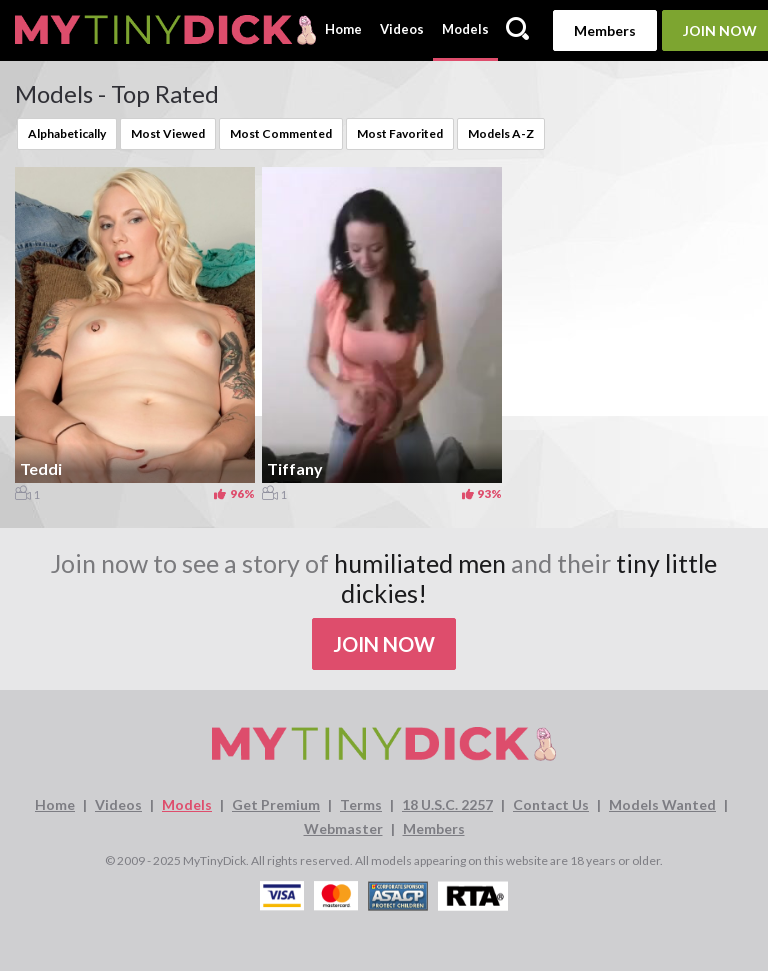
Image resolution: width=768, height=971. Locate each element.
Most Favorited (400, 133)
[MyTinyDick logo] (165, 30)
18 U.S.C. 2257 (447, 804)
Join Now (384, 644)
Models (465, 29)
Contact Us (551, 804)
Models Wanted (662, 804)
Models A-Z (501, 133)
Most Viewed (168, 133)
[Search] (517, 30)
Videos (402, 29)
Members (605, 30)
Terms (361, 804)
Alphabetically (67, 133)
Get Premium (276, 804)
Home (343, 29)
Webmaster (343, 828)
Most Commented (281, 133)
